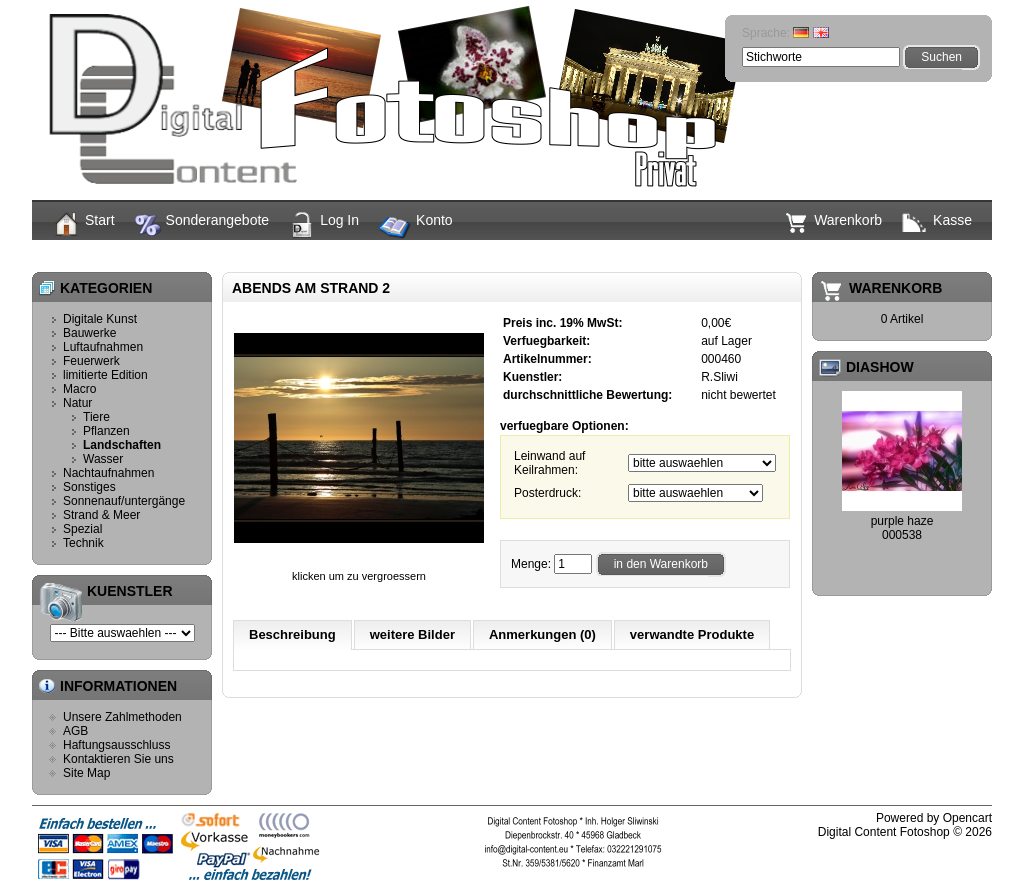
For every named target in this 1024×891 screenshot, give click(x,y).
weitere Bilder (412, 634)
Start (83, 224)
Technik (83, 543)
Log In (324, 225)
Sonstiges (89, 487)
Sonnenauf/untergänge (124, 501)
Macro (79, 389)
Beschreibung (292, 634)
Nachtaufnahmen (108, 473)
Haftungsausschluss (116, 745)
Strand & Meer (101, 515)
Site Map (86, 773)
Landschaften (581, 255)
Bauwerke (89, 333)
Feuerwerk (91, 361)
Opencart (967, 818)
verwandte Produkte (692, 634)
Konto (416, 228)
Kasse (937, 222)
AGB (75, 731)
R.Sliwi (719, 377)
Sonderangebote (202, 225)
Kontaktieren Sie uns (118, 759)
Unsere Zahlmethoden (122, 717)
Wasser (103, 459)
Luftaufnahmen (103, 347)
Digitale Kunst (100, 319)
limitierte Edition (105, 375)
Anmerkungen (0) (542, 634)
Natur (516, 255)
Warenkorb (833, 223)
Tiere (96, 417)
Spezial (82, 529)
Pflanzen (106, 431)
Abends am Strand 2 (684, 255)
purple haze (902, 521)
